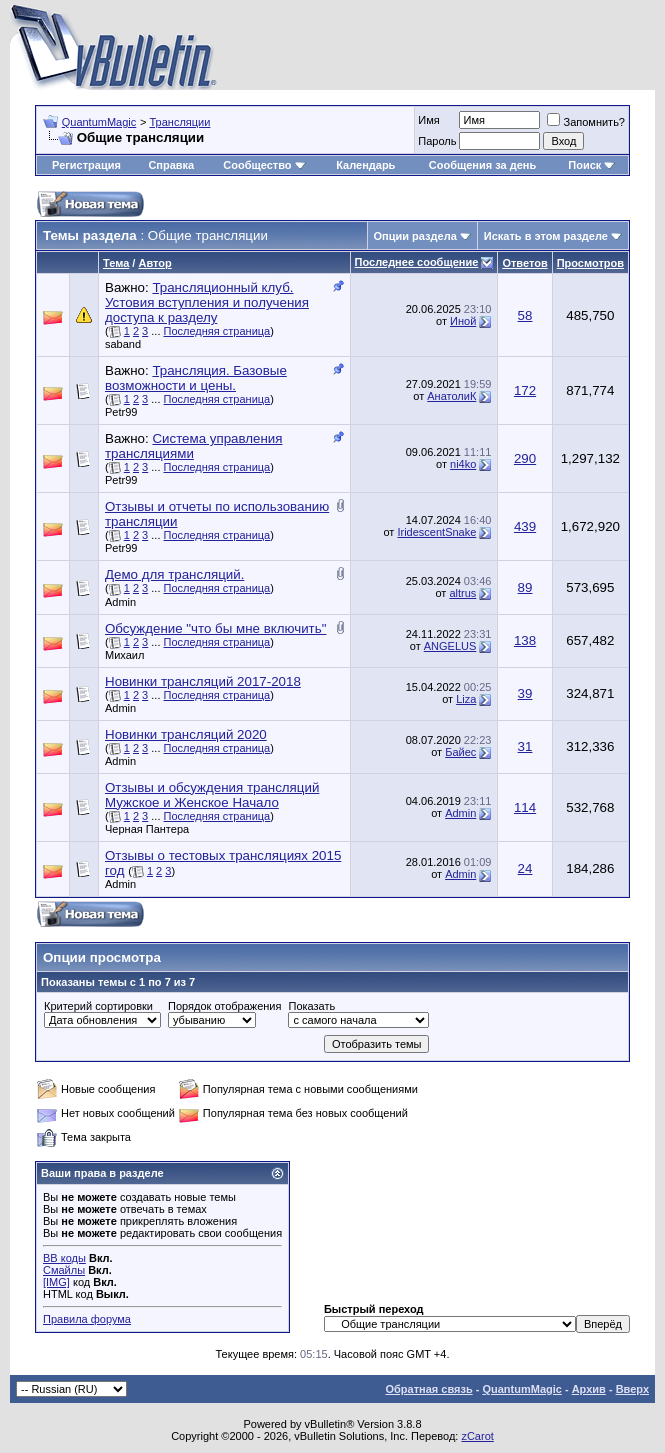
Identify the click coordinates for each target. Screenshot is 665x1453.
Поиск (591, 165)
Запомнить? (586, 122)
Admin (120, 602)
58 (525, 315)
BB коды (64, 1258)
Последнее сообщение (417, 262)
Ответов (524, 263)
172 (525, 390)
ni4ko (463, 464)
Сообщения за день (482, 165)
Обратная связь (428, 1389)
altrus (462, 593)
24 (525, 868)
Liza (466, 699)
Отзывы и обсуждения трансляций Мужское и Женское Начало (212, 795)
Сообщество (264, 165)
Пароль (437, 141)
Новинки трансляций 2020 (186, 734)
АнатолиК (451, 396)
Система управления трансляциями (193, 446)
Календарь (365, 165)
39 (525, 693)
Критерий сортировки (98, 1006)
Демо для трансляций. (174, 574)
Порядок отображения (224, 1006)
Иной (463, 321)
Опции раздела (415, 236)
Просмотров (590, 263)
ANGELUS (450, 646)
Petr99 (121, 412)
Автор (154, 263)
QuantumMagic (99, 122)
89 (525, 587)
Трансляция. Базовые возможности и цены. (196, 378)
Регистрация (86, 165)
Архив (589, 1389)
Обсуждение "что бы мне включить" (215, 628)
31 (525, 746)
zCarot (477, 1436)
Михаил (124, 655)
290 (525, 458)
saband (123, 344)
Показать (311, 1006)
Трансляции (179, 122)
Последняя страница (217, 331)
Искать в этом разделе (546, 236)
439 (525, 526)
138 (525, 640)
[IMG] (56, 1282)
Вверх (632, 1389)
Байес (460, 752)
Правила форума (87, 1319)
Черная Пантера (147, 829)
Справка (171, 165)
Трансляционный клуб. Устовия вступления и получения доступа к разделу (207, 302)
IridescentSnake (436, 532)
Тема (116, 263)
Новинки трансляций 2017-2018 (203, 681)
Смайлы (64, 1270)
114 (525, 807)
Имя (428, 120)
